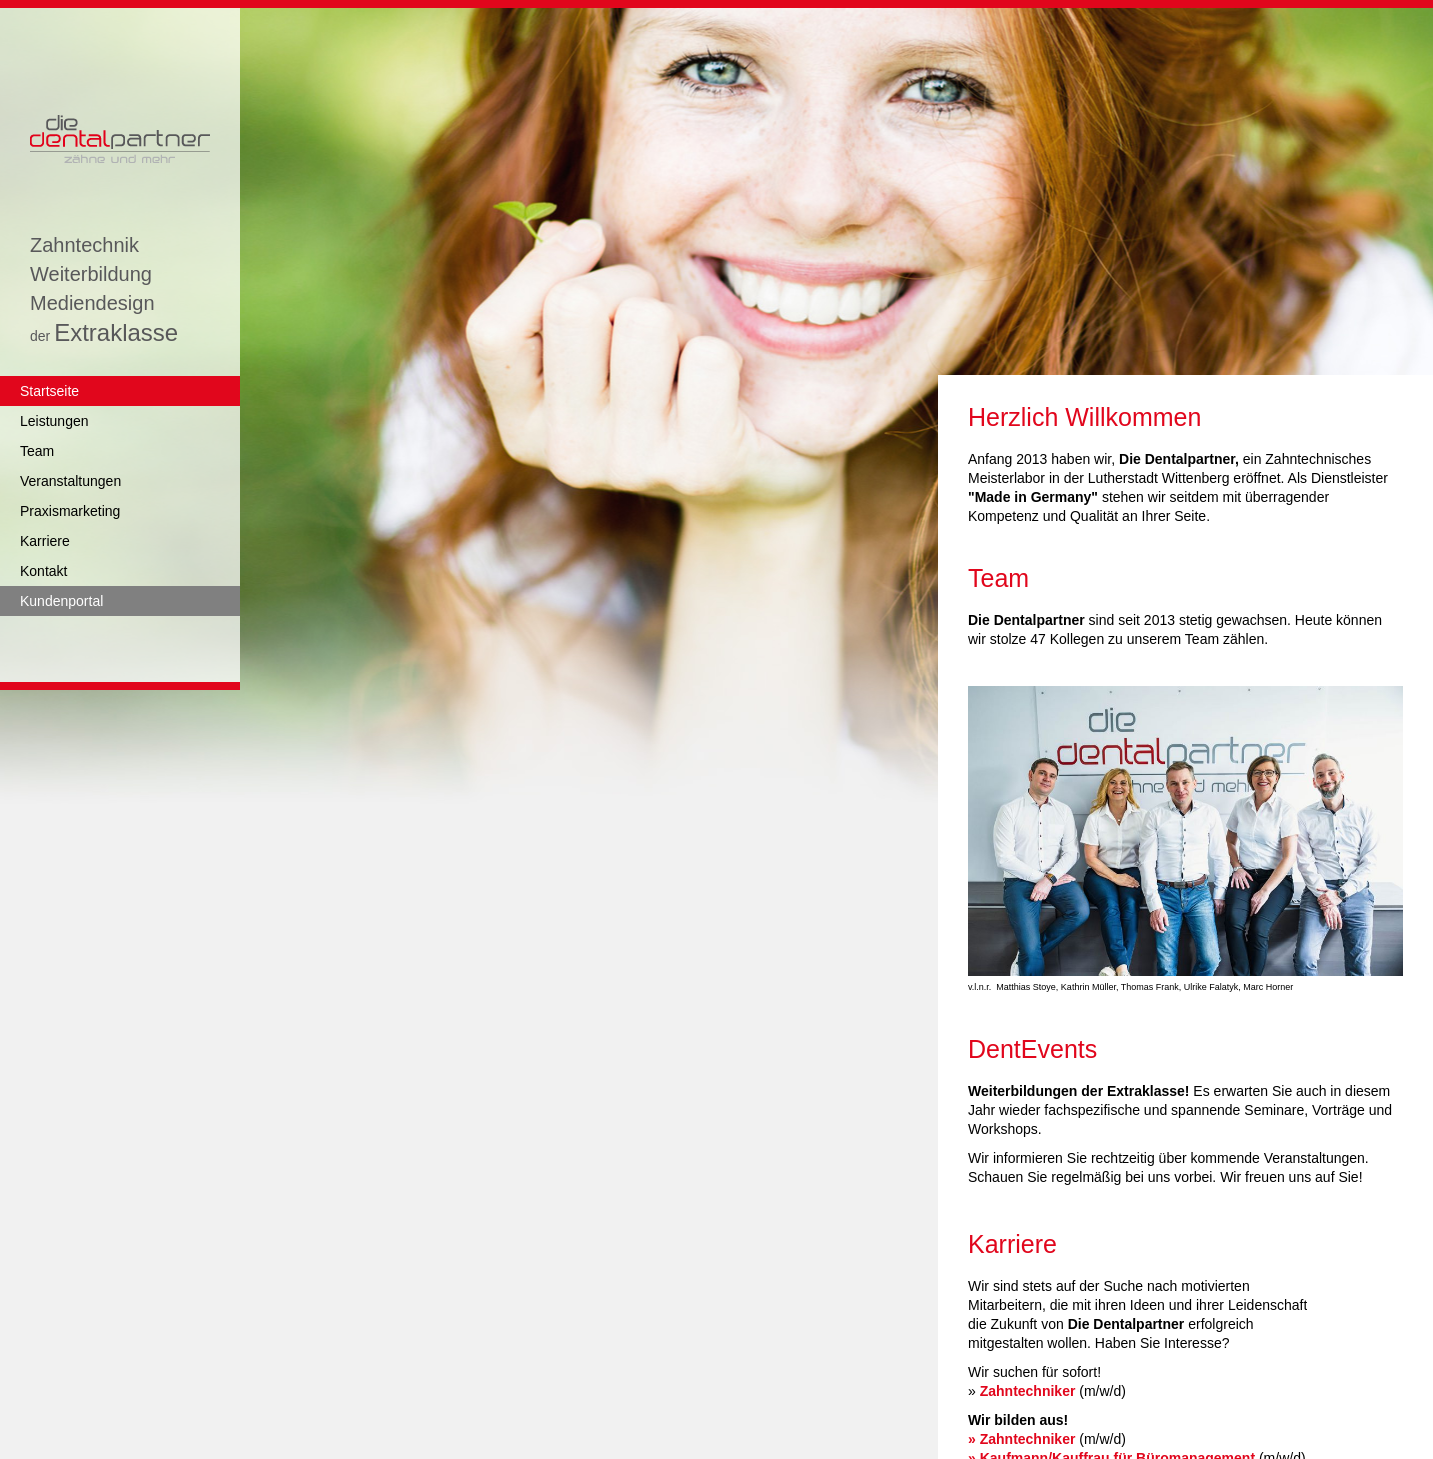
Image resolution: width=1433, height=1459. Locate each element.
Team (37, 451)
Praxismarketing (70, 511)
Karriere (45, 541)
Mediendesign (92, 303)
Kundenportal (61, 601)
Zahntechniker (1028, 1391)
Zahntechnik (84, 245)
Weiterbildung (91, 274)
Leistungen (54, 421)
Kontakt (43, 571)
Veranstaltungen (70, 481)
